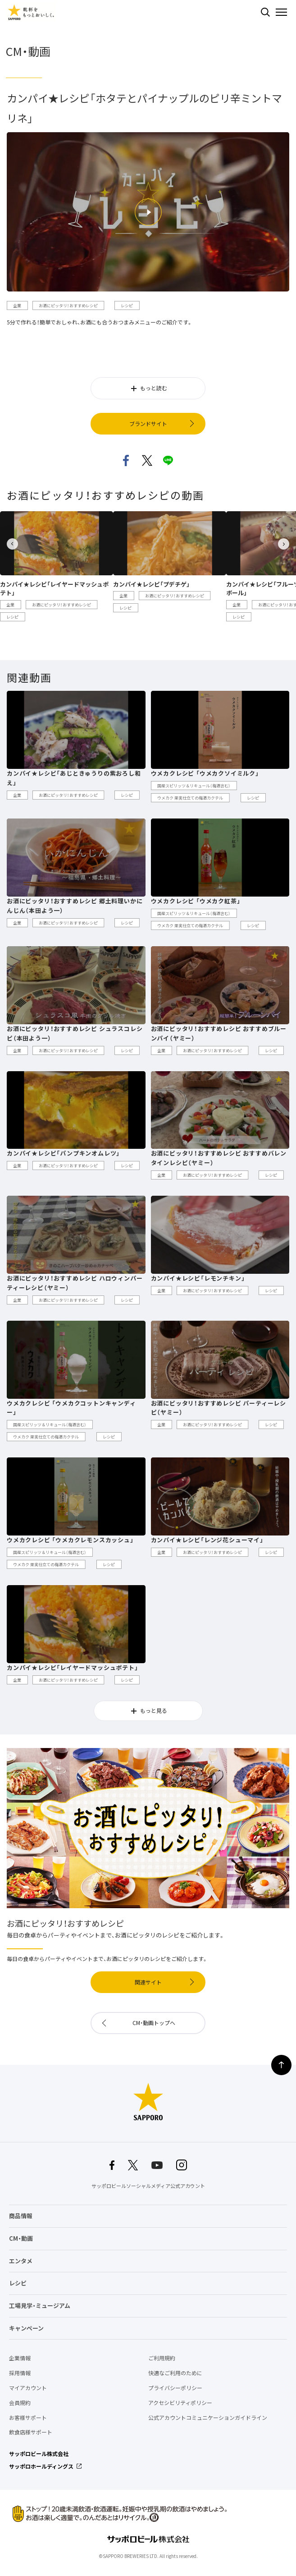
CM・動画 (21, 2238)
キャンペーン (26, 2328)
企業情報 (20, 2358)
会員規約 (20, 2403)
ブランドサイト (148, 424)
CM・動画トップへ (153, 2023)
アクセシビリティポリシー (180, 2403)
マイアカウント (28, 2388)
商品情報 (20, 2215)
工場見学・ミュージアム (39, 2305)
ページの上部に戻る (281, 2065)
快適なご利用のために (175, 2373)
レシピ (18, 2283)
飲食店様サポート (30, 2432)
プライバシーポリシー (175, 2388)
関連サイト (148, 1982)
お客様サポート (28, 2418)
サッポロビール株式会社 (38, 2454)
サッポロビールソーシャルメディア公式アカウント (148, 2186)
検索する (265, 12)
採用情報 (20, 2373)
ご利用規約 (161, 2358)
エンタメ (20, 2261)
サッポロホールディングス (41, 2466)
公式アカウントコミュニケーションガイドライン (207, 2418)
